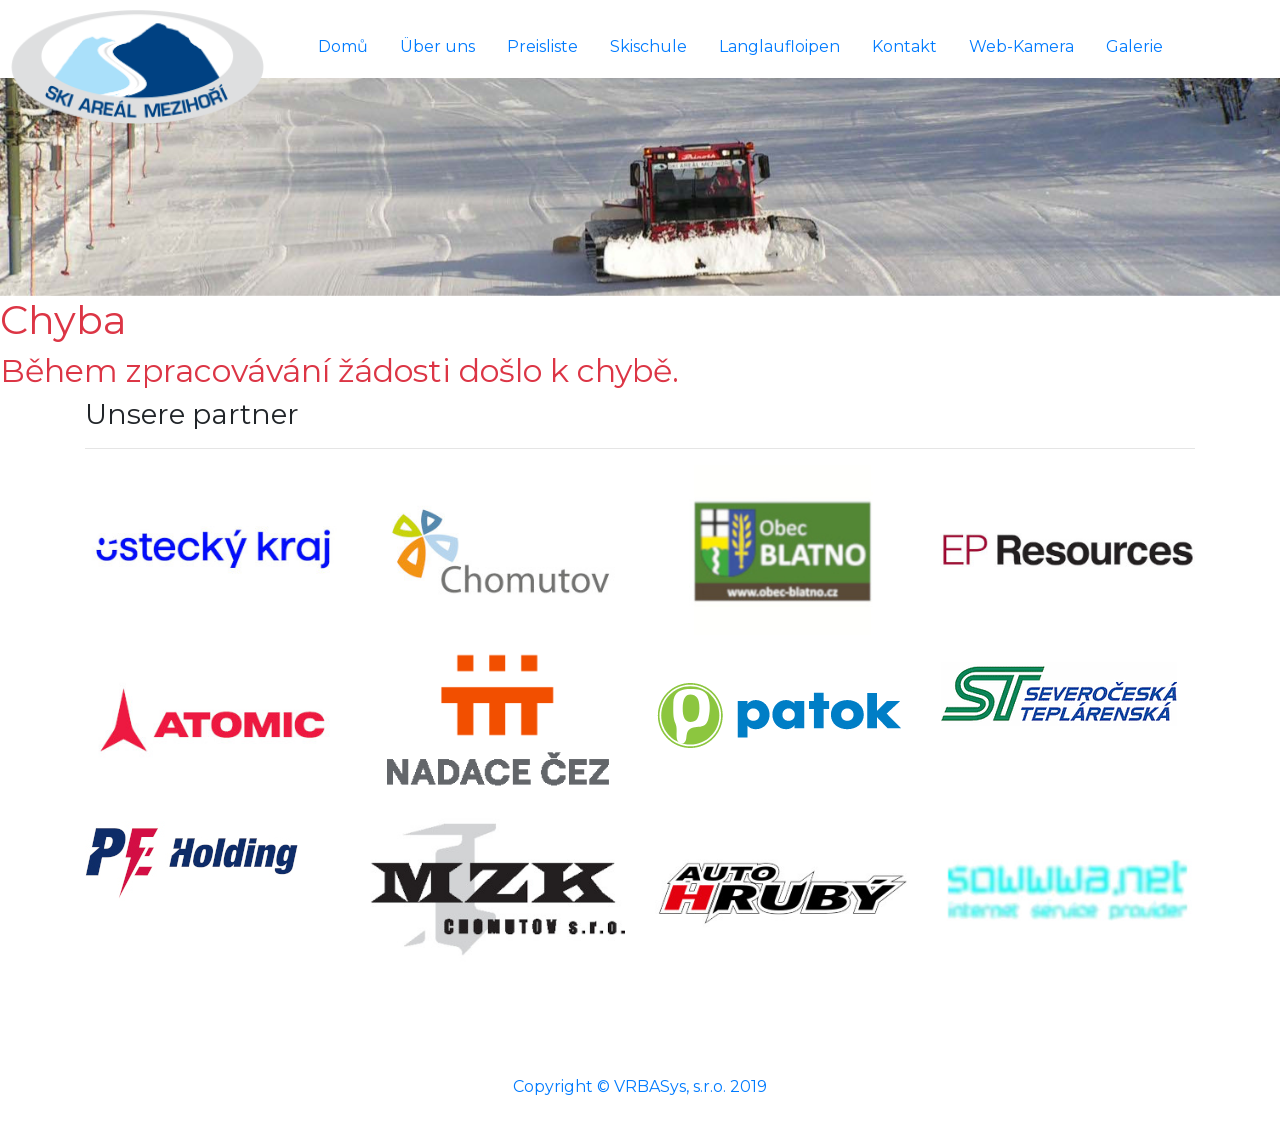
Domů (343, 46)
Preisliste (542, 46)
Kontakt (904, 46)
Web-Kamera (1021, 46)
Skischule (648, 46)
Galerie (1134, 46)
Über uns (437, 46)
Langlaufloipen (779, 46)
